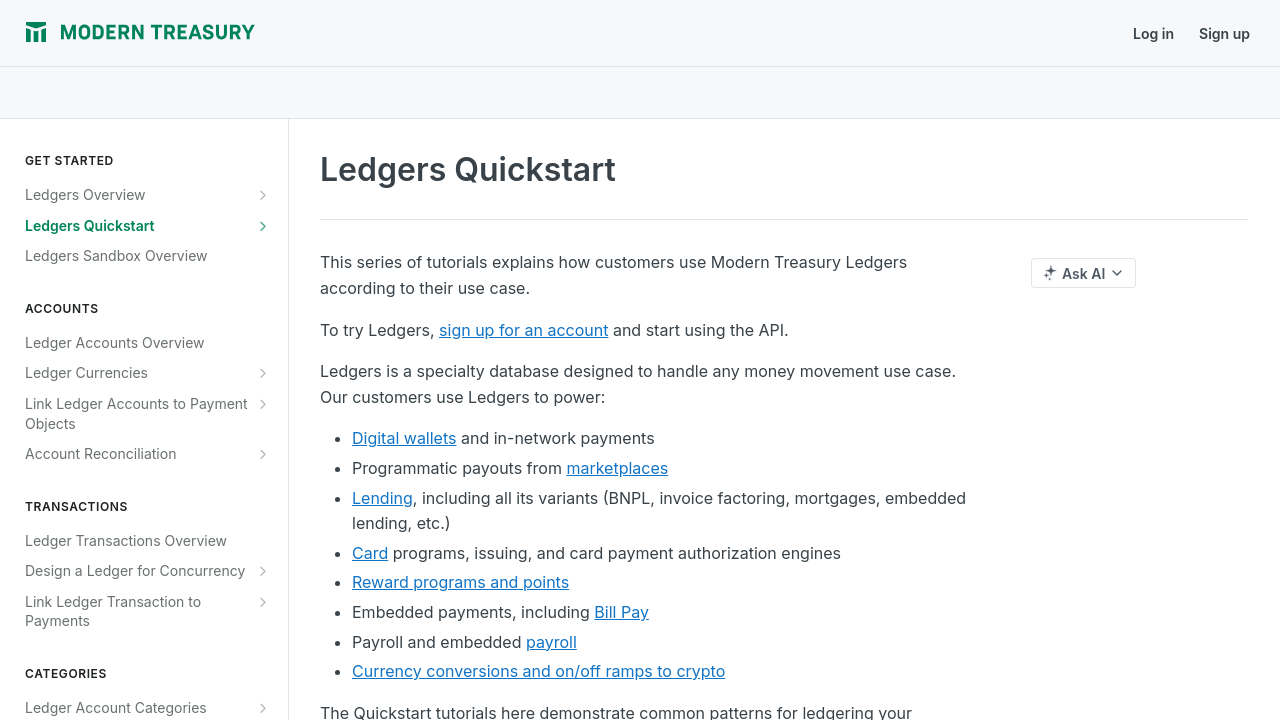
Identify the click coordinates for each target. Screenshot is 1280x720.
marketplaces (617, 468)
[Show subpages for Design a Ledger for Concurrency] (263, 571)
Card (370, 553)
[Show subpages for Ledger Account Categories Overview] (263, 708)
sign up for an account (523, 330)
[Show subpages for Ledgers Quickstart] (263, 226)
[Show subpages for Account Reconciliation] (263, 454)
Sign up (1224, 33)
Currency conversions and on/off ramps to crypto (538, 671)
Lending (382, 498)
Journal (311, 33)
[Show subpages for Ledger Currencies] (263, 373)
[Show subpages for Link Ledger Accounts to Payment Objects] (263, 404)
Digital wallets (404, 438)
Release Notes (410, 33)
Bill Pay (621, 612)
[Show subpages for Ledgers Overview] (263, 195)
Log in (1153, 33)
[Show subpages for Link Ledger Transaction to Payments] (263, 602)
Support (511, 33)
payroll (551, 642)
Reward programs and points (460, 582)
